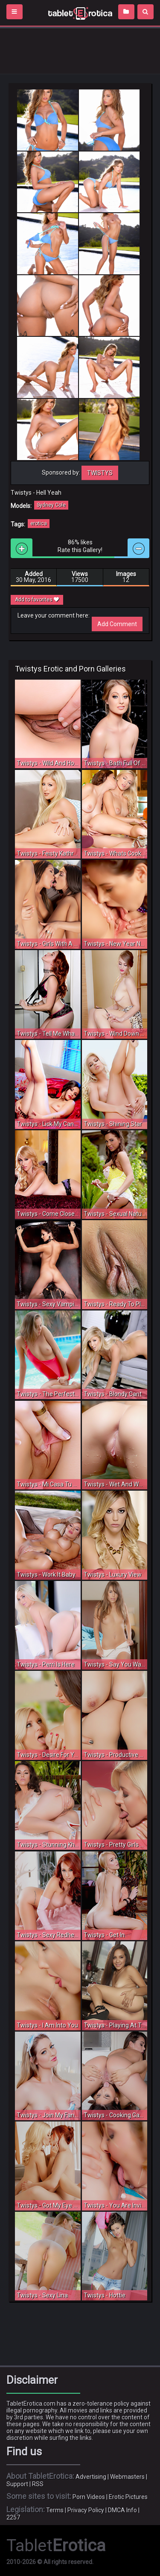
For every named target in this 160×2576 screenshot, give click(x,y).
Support (17, 2484)
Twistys (100, 472)
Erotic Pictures (128, 2496)
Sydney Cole (51, 505)
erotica (38, 523)
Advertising (91, 2476)
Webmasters (127, 2476)
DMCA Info (122, 2510)
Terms (55, 2510)
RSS (38, 2484)
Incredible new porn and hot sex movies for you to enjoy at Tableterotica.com (80, 13)
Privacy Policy (85, 2510)
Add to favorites (37, 600)
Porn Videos (89, 2496)
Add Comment (117, 624)
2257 (13, 2517)
